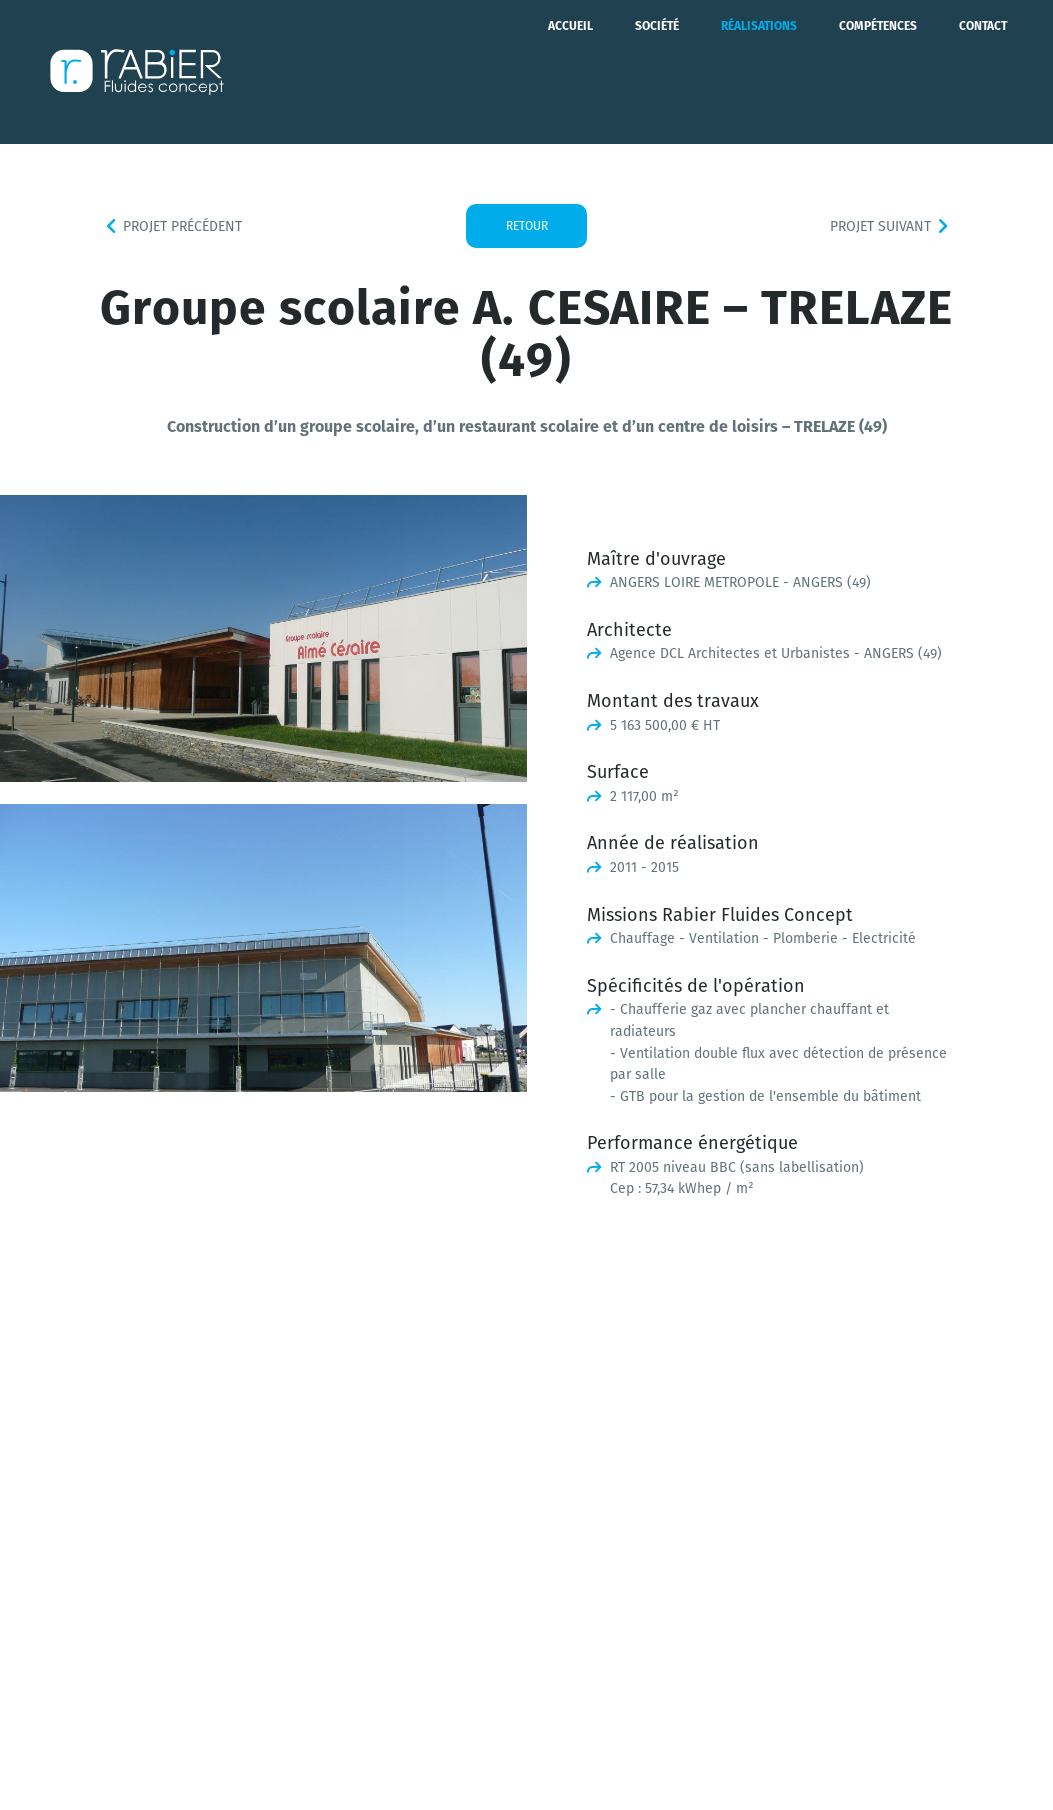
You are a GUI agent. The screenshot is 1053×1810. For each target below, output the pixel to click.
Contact (983, 72)
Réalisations (759, 72)
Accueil (570, 72)
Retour (527, 225)
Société (657, 72)
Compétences (878, 72)
